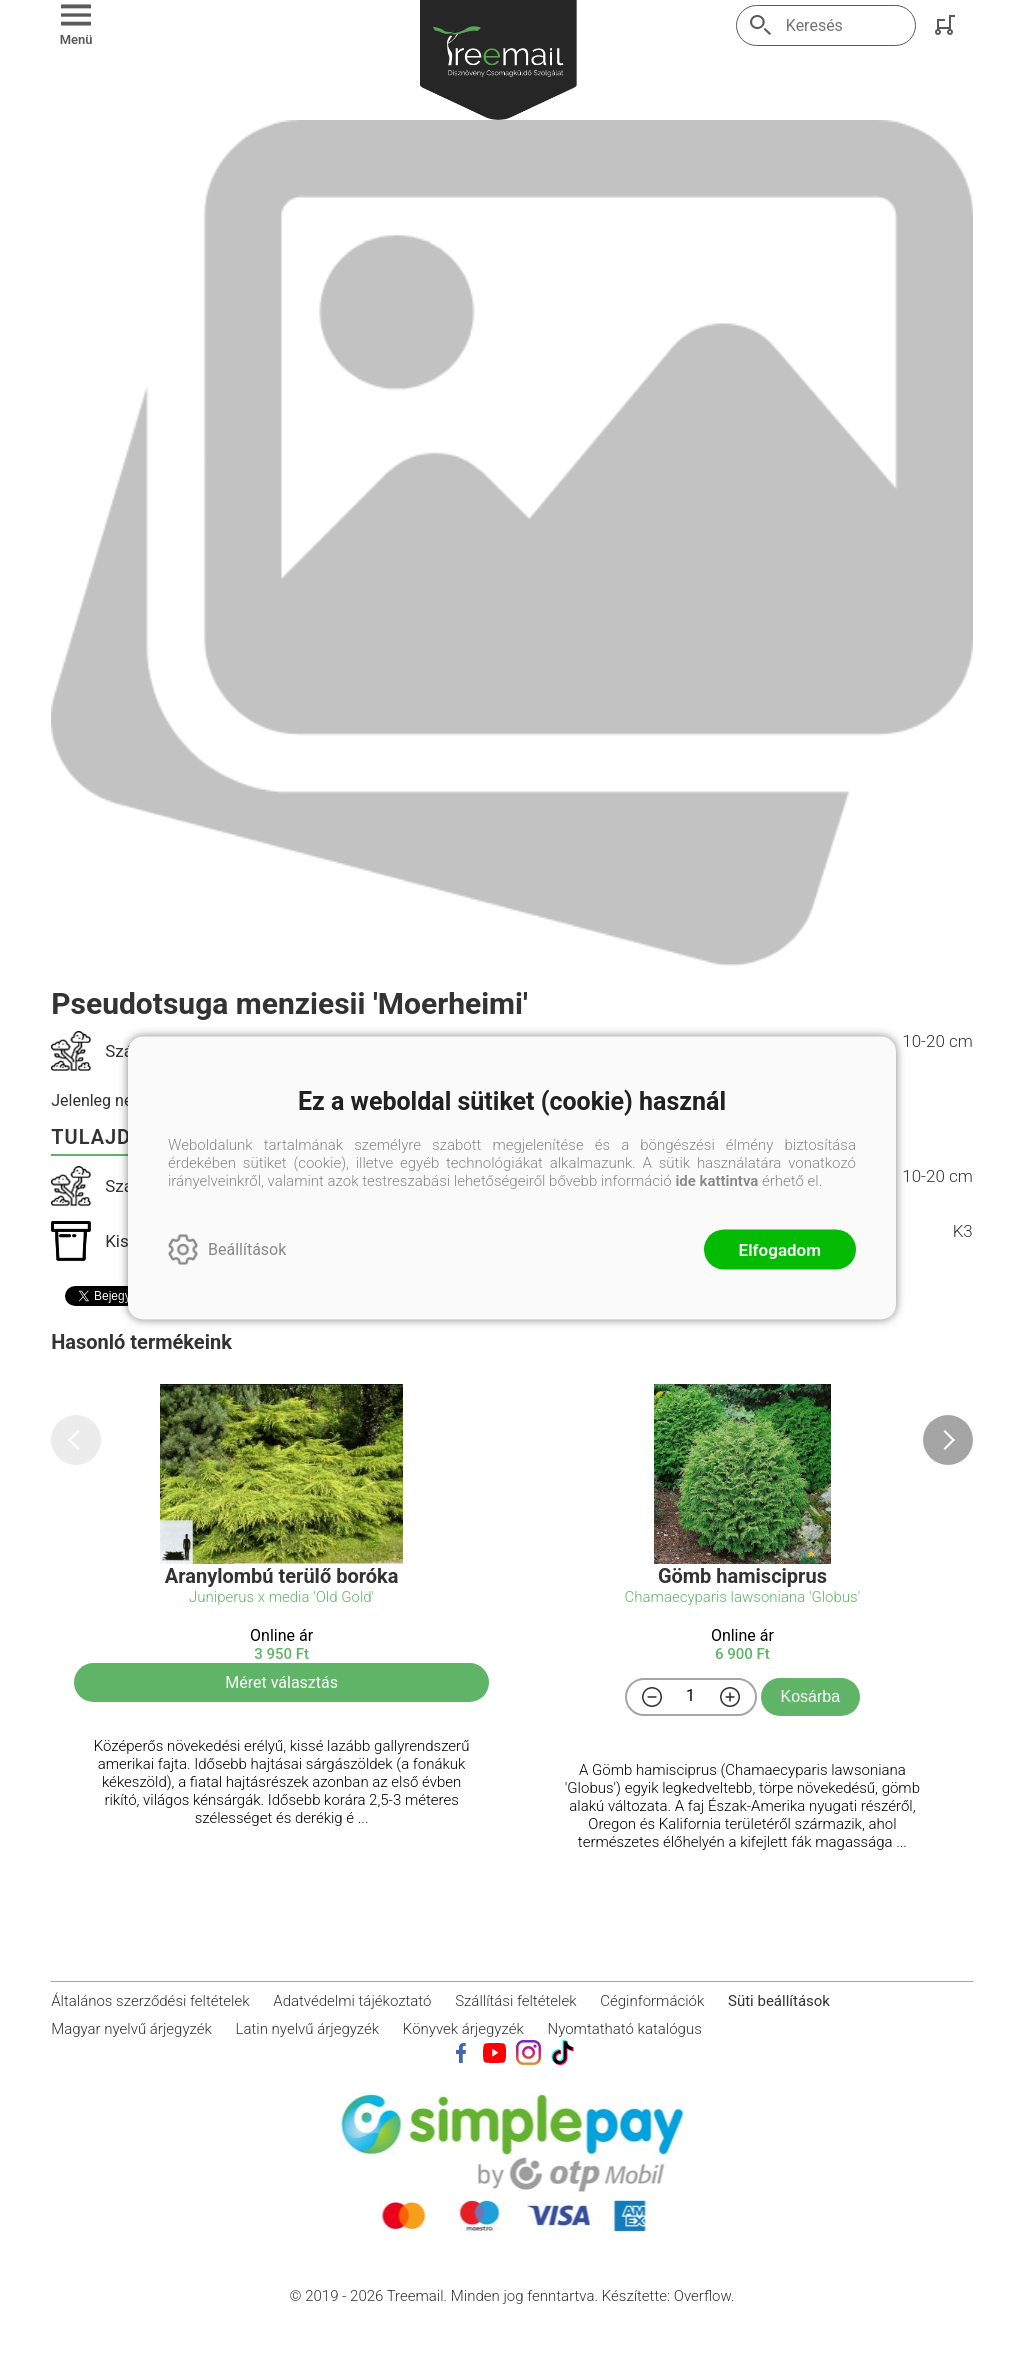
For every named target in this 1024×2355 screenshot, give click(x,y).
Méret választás (281, 1682)
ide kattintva (716, 1180)
